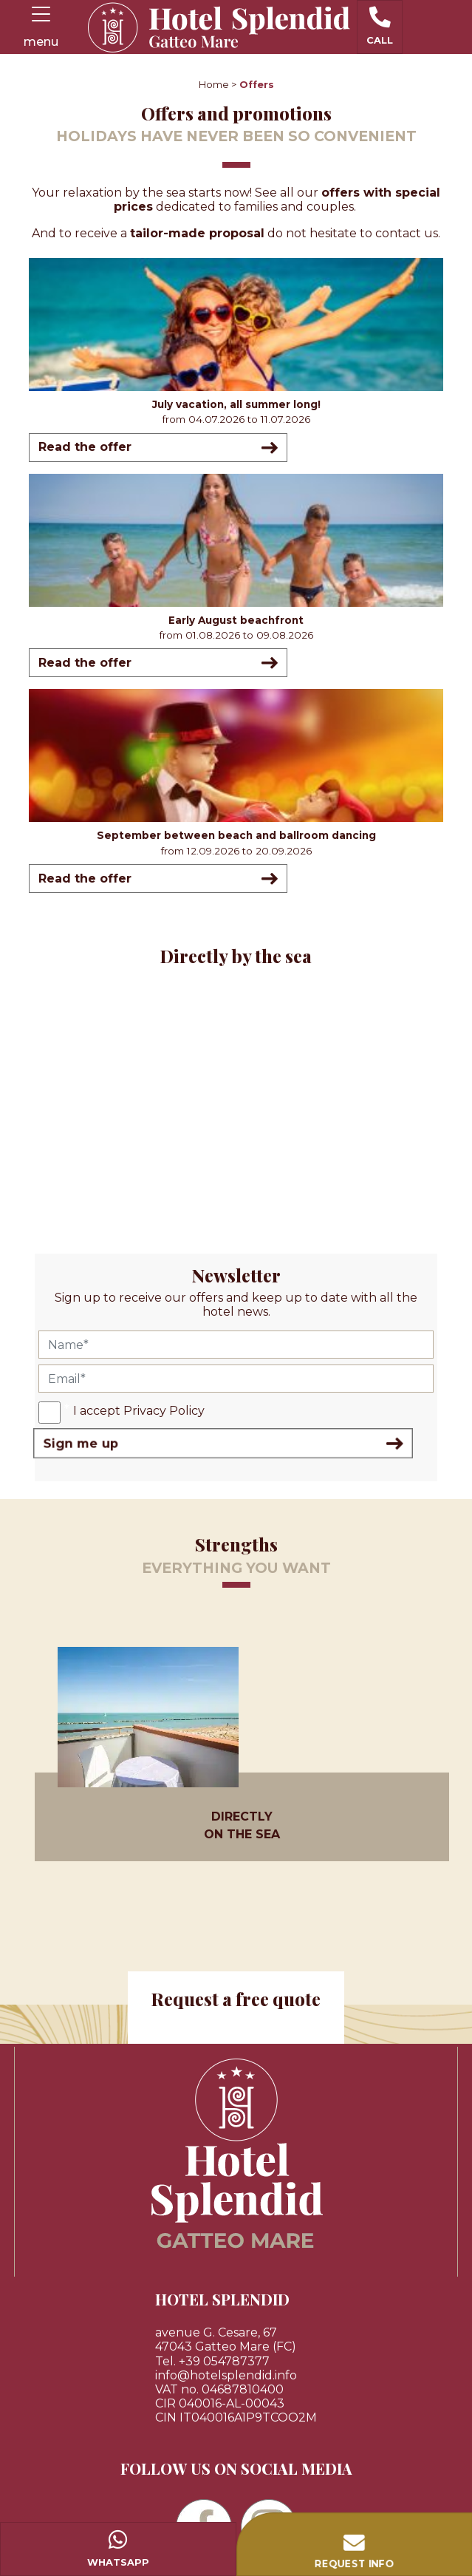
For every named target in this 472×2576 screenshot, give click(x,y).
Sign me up (223, 1443)
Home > (217, 84)
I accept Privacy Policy (139, 1411)
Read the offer (158, 447)
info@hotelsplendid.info (226, 2375)
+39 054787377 (224, 2361)
